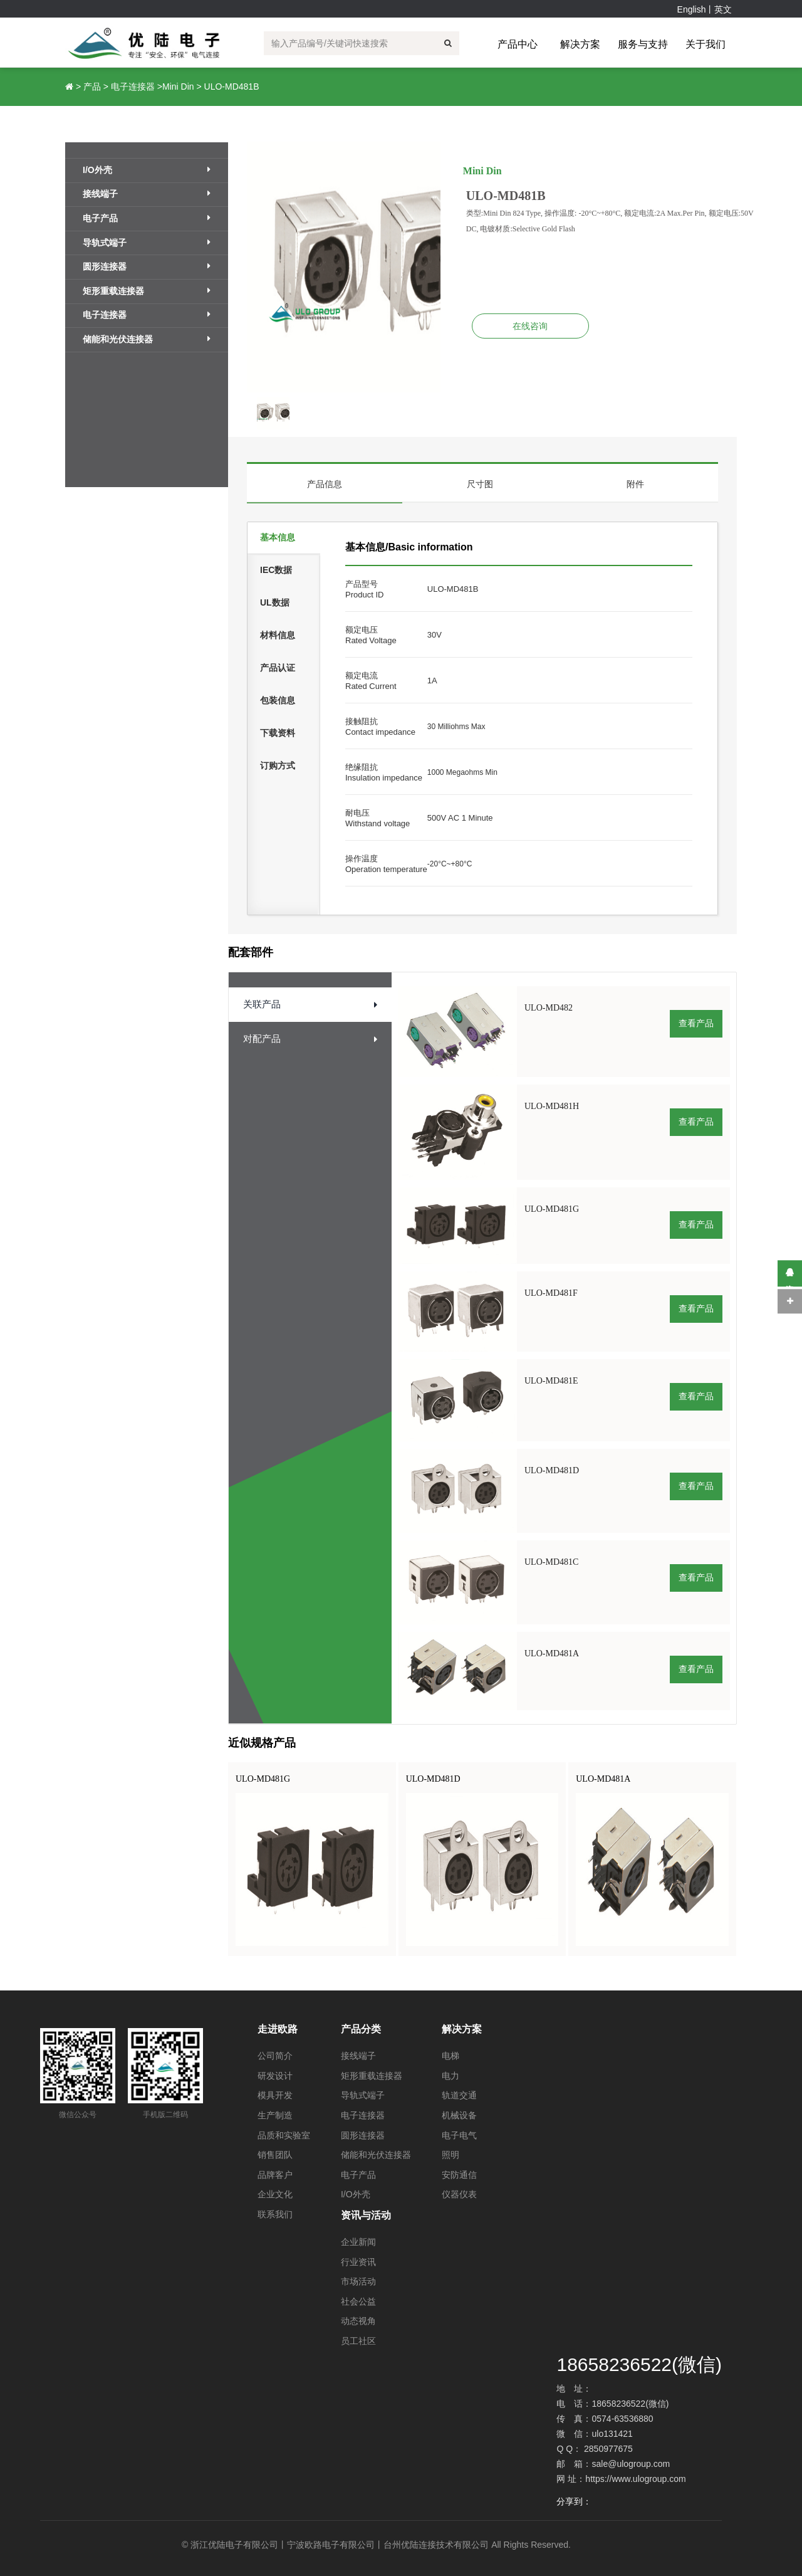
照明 (450, 2155)
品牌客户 (275, 2175)
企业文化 (275, 2194)
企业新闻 (358, 2242)
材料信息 (277, 635)
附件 (635, 484)
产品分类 (361, 2029)
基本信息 (277, 537)
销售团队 (275, 2155)
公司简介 (275, 2056)
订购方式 (277, 765)
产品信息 (324, 484)
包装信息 (277, 700)
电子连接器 (133, 86)
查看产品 (696, 1023)
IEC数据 (276, 570)
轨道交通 (459, 2095)
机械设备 (459, 2115)
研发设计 (275, 2076)
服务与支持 (643, 44)
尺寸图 (480, 484)
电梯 (450, 2056)
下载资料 (277, 733)
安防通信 (459, 2175)
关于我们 (705, 44)
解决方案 (580, 44)
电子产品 (147, 218)
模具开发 (275, 2095)
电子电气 (459, 2135)
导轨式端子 (147, 243)
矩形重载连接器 (147, 291)
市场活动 (358, 2281)
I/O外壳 (147, 170)
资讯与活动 (366, 2215)
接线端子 (147, 194)
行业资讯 (358, 2262)
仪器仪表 (459, 2194)
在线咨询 (530, 326)
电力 (450, 2076)
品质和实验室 (284, 2135)
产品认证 (277, 668)
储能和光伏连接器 (147, 339)
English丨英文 (704, 9)
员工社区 (358, 2341)
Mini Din (178, 86)
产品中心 (517, 44)
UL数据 (274, 602)
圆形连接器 (147, 266)
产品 (92, 86)
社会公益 (358, 2301)
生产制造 (275, 2115)
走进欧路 (278, 2029)
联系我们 (275, 2214)
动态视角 (358, 2321)
